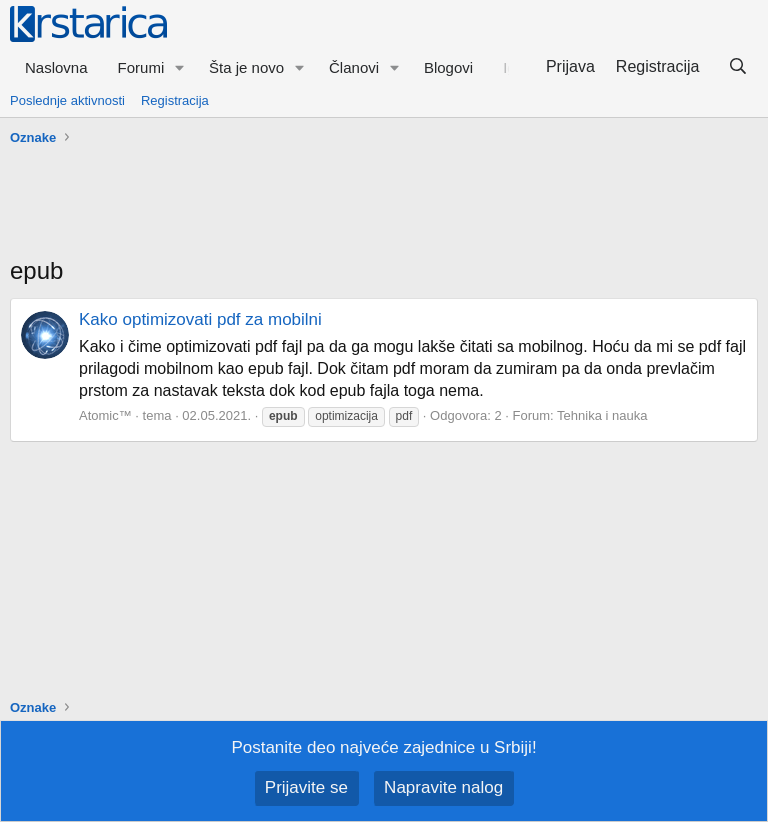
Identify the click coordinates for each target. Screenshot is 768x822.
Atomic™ (105, 415)
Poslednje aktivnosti (67, 100)
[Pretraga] (737, 67)
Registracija (175, 100)
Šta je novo (246, 67)
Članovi (354, 67)
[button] (180, 67)
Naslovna (56, 67)
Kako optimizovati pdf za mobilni (200, 319)
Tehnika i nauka (602, 415)
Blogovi (448, 67)
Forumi (141, 67)
